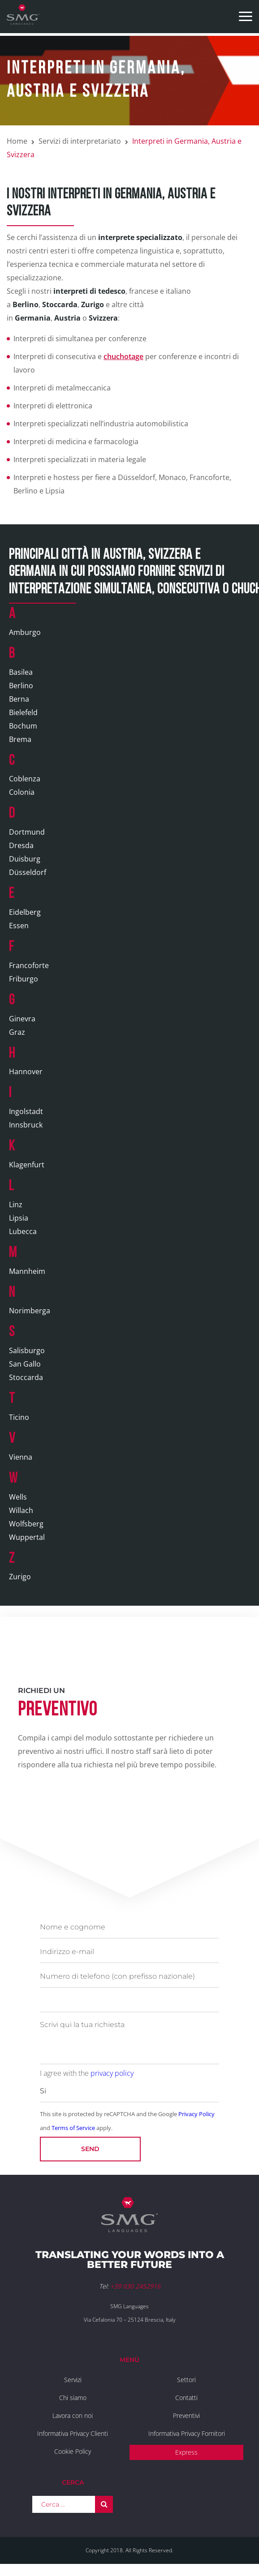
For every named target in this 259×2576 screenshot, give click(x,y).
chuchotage (123, 356)
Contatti (186, 2397)
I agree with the (87, 2073)
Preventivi (186, 2415)
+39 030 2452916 (135, 2286)
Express (186, 2452)
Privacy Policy (196, 2114)
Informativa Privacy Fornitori (186, 2433)
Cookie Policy (72, 2451)
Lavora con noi (72, 2415)
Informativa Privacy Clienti (72, 2433)
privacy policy (112, 2073)
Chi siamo (72, 2397)
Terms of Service (73, 2128)
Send (90, 2149)
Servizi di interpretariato (80, 141)
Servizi (73, 2379)
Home (17, 141)
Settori (186, 2379)
